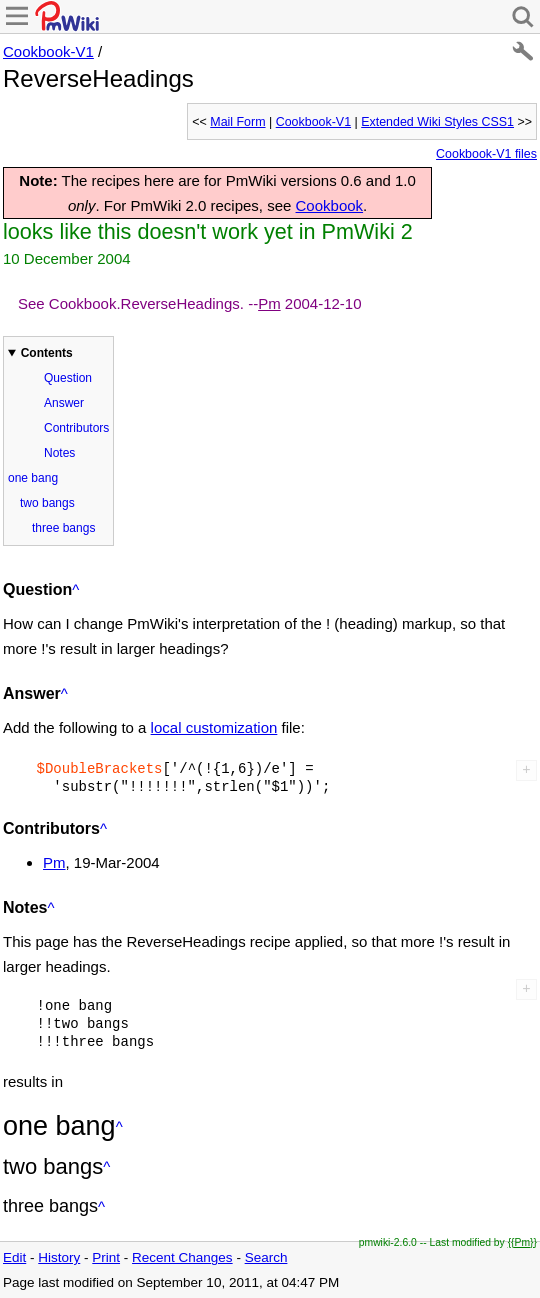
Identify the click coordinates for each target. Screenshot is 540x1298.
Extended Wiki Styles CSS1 (437, 122)
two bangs (47, 503)
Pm (269, 303)
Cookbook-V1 (48, 51)
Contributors (76, 428)
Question (68, 378)
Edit (14, 1257)
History (59, 1257)
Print (106, 1257)
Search (266, 1257)
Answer (64, 403)
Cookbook (330, 205)
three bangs (63, 528)
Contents (47, 353)
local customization (214, 727)
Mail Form (237, 122)
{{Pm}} (522, 1242)
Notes (59, 453)
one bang (33, 478)
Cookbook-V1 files (486, 154)
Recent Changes (182, 1257)
